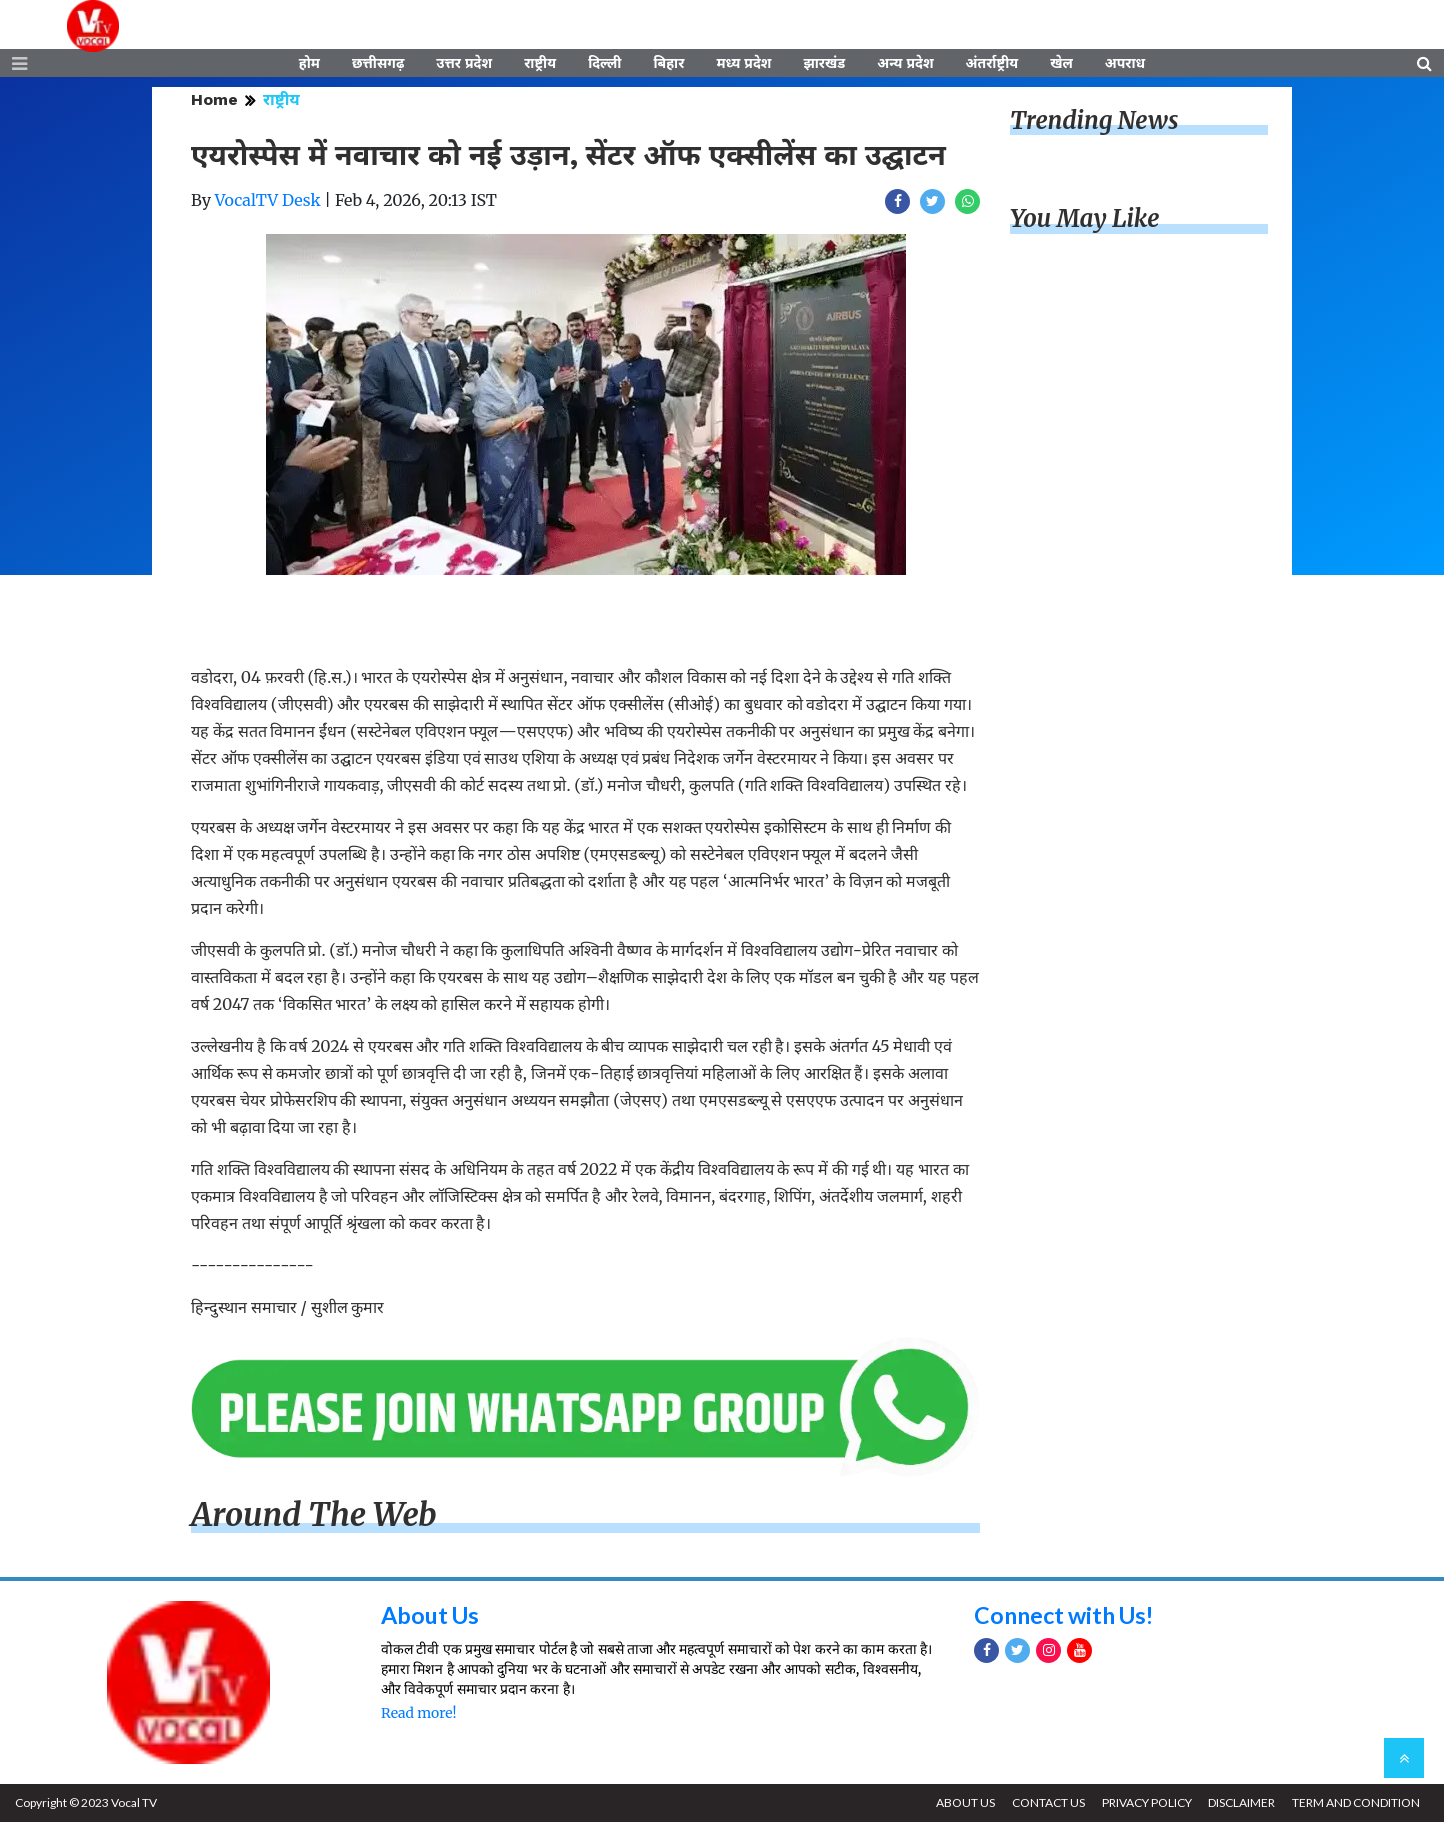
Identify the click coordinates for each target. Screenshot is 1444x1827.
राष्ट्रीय (540, 67)
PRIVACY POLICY (1141, 1807)
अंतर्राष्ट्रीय (992, 67)
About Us (432, 1619)
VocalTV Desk (268, 205)
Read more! (418, 1718)
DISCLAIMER (1238, 1807)
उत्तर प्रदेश (464, 67)
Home (214, 104)
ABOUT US (955, 1807)
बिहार (668, 67)
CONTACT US (1040, 1807)
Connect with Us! (1069, 1619)
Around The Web (314, 1521)
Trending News (1094, 125)
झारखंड (824, 67)
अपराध (1125, 67)
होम (309, 67)
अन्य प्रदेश (905, 67)
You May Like (1085, 224)
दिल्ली (604, 67)
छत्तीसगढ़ (378, 67)
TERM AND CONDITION (1355, 1807)
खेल (1061, 67)
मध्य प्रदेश (743, 67)
